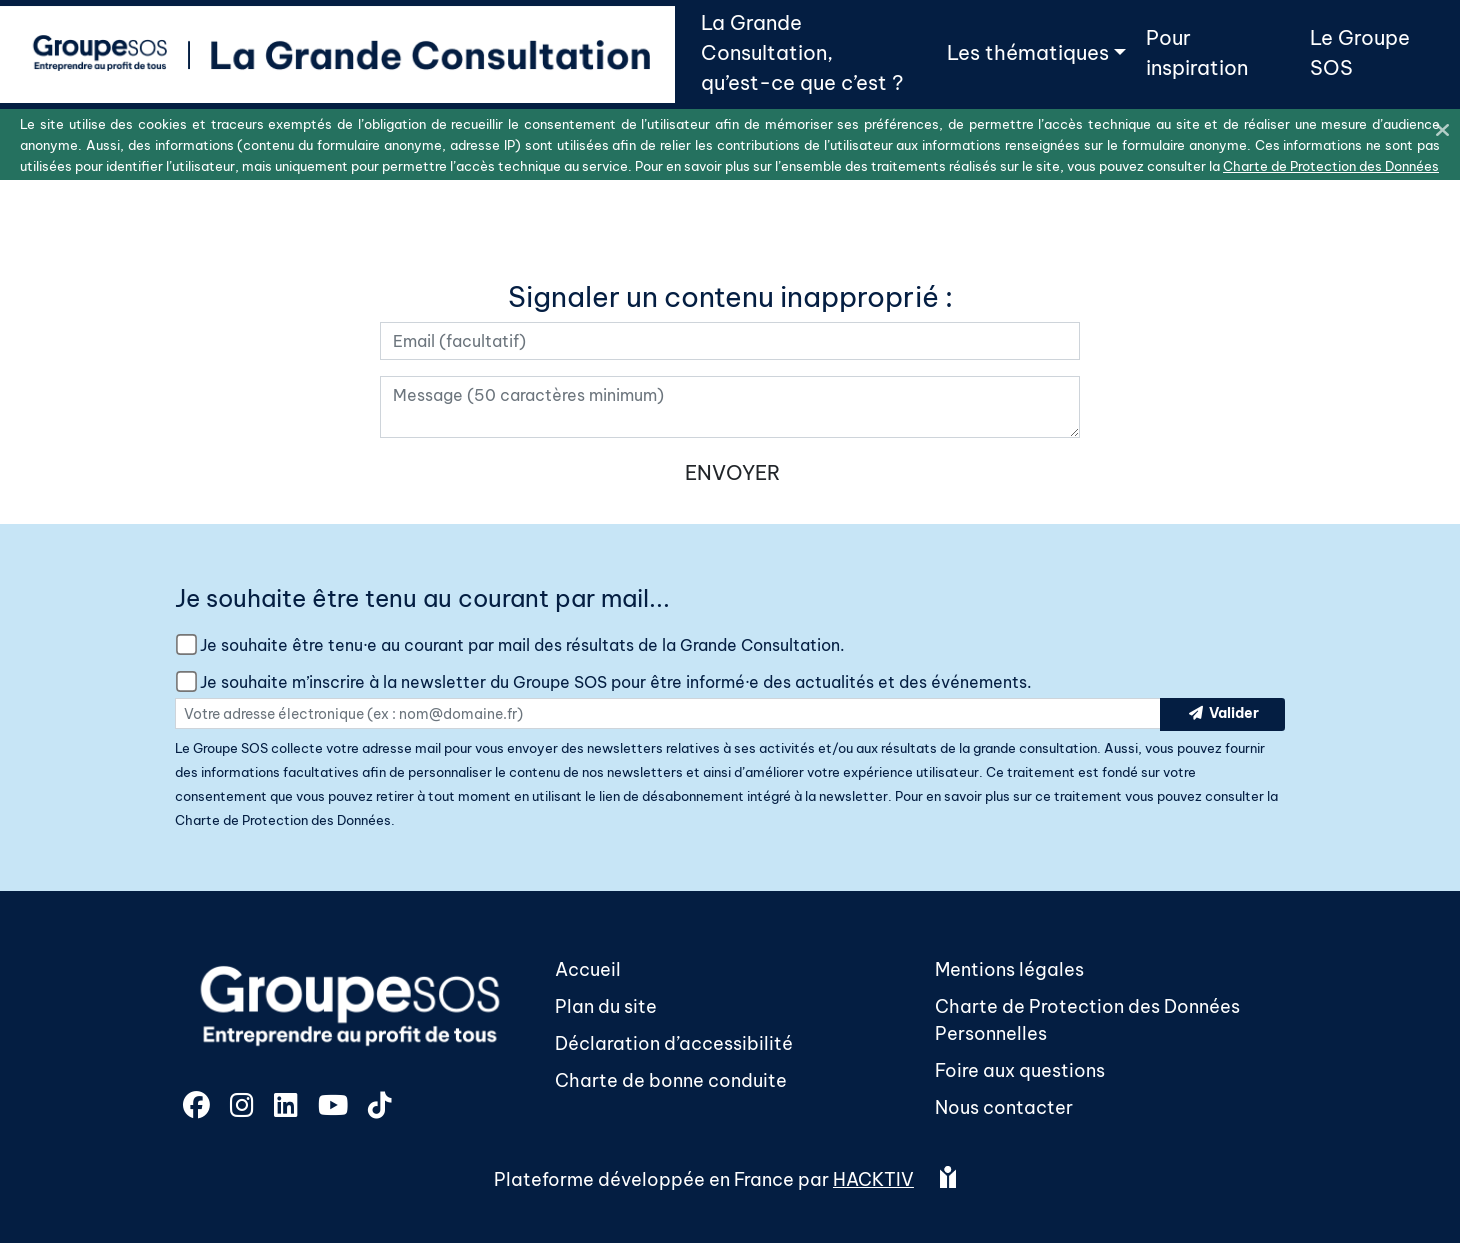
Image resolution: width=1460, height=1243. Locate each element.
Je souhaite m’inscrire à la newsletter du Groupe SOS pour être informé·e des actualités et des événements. (616, 681)
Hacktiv (873, 1179)
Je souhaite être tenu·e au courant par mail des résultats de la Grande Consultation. (522, 644)
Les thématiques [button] (1028, 52)
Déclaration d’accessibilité (674, 1043)
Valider (1222, 715)
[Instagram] (244, 1108)
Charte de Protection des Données (283, 820)
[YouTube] (335, 1108)
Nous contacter (1004, 1107)
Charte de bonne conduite (671, 1080)
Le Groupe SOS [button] (1360, 52)
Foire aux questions (1020, 1070)
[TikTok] (380, 1108)
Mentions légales (1009, 969)
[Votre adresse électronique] (730, 341)
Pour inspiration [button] (1197, 52)
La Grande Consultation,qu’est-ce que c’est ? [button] (802, 52)
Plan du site (606, 1006)
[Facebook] (198, 1108)
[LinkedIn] (288, 1108)
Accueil (588, 969)
